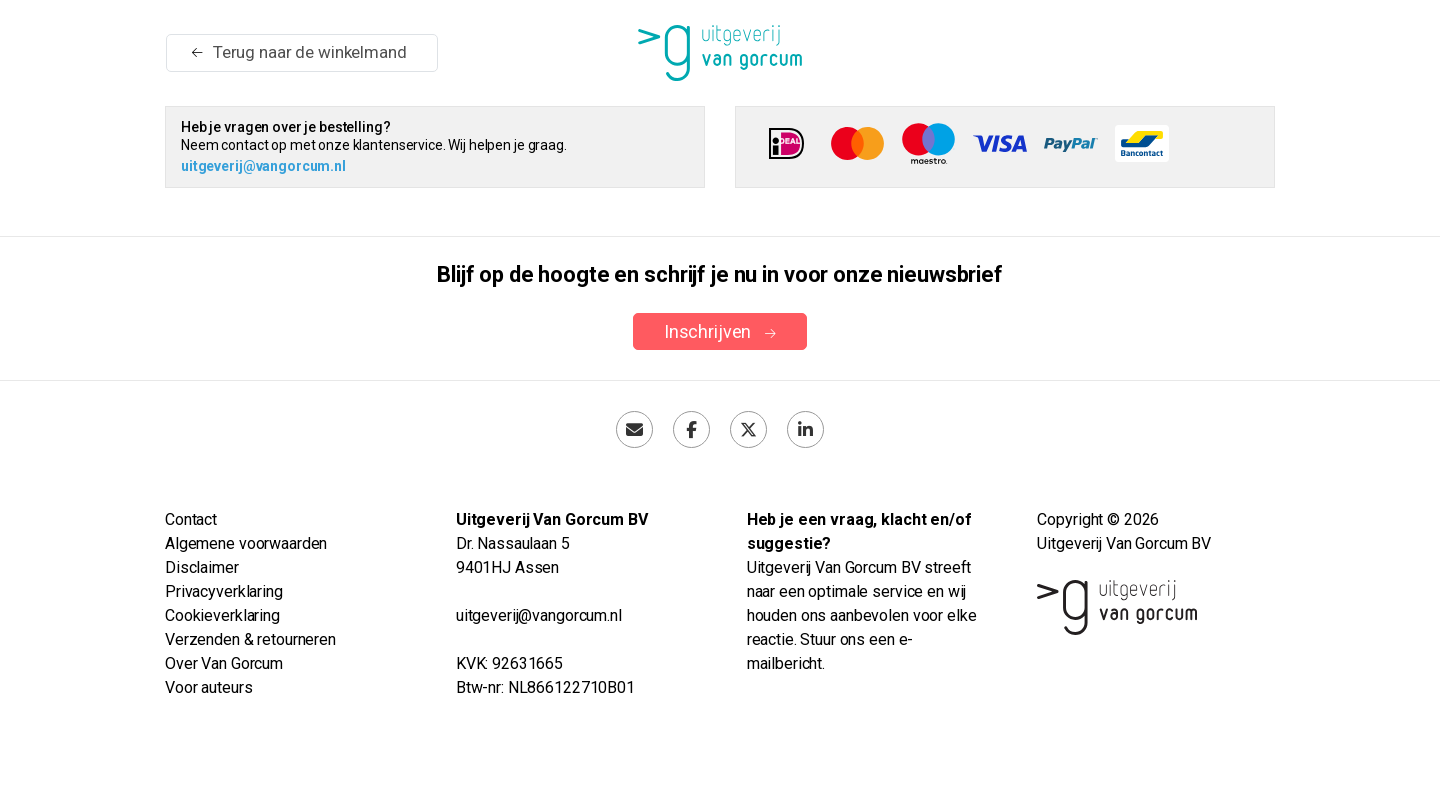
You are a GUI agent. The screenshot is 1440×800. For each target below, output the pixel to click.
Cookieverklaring (222, 615)
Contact (191, 519)
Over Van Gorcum (224, 663)
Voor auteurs (208, 687)
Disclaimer (202, 567)
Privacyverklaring (224, 591)
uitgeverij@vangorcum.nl (263, 166)
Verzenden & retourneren (250, 639)
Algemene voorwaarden (246, 543)
